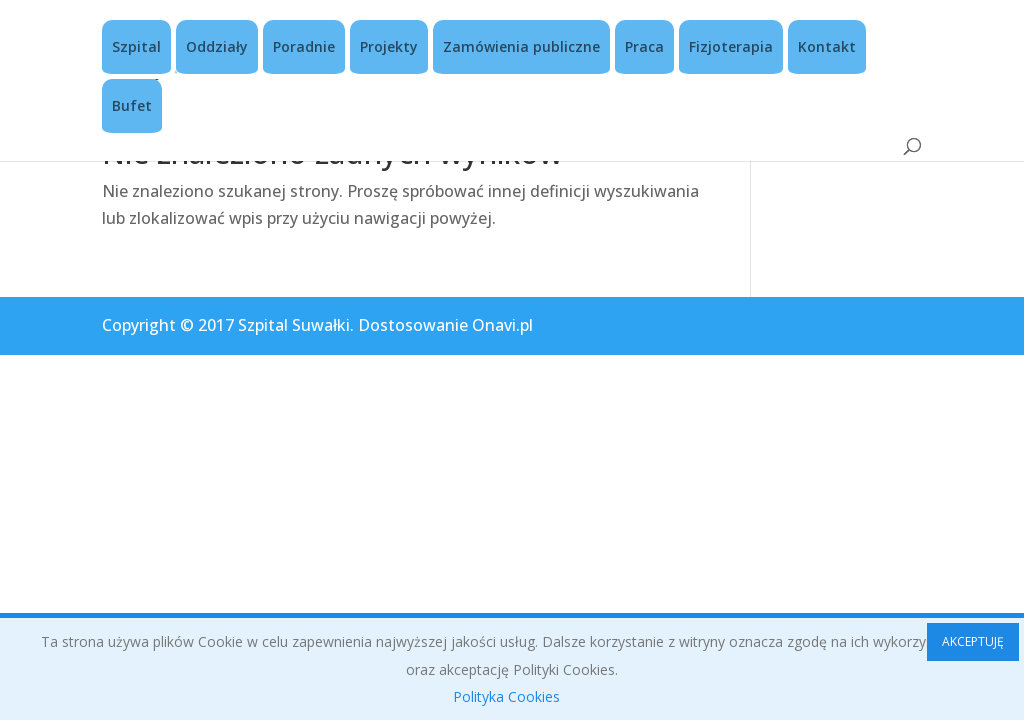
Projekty (389, 46)
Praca (644, 46)
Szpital (136, 46)
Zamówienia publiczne (521, 46)
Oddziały (217, 46)
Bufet (132, 105)
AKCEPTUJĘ (973, 641)
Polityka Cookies (506, 696)
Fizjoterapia (731, 46)
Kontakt (827, 46)
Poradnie (304, 46)
